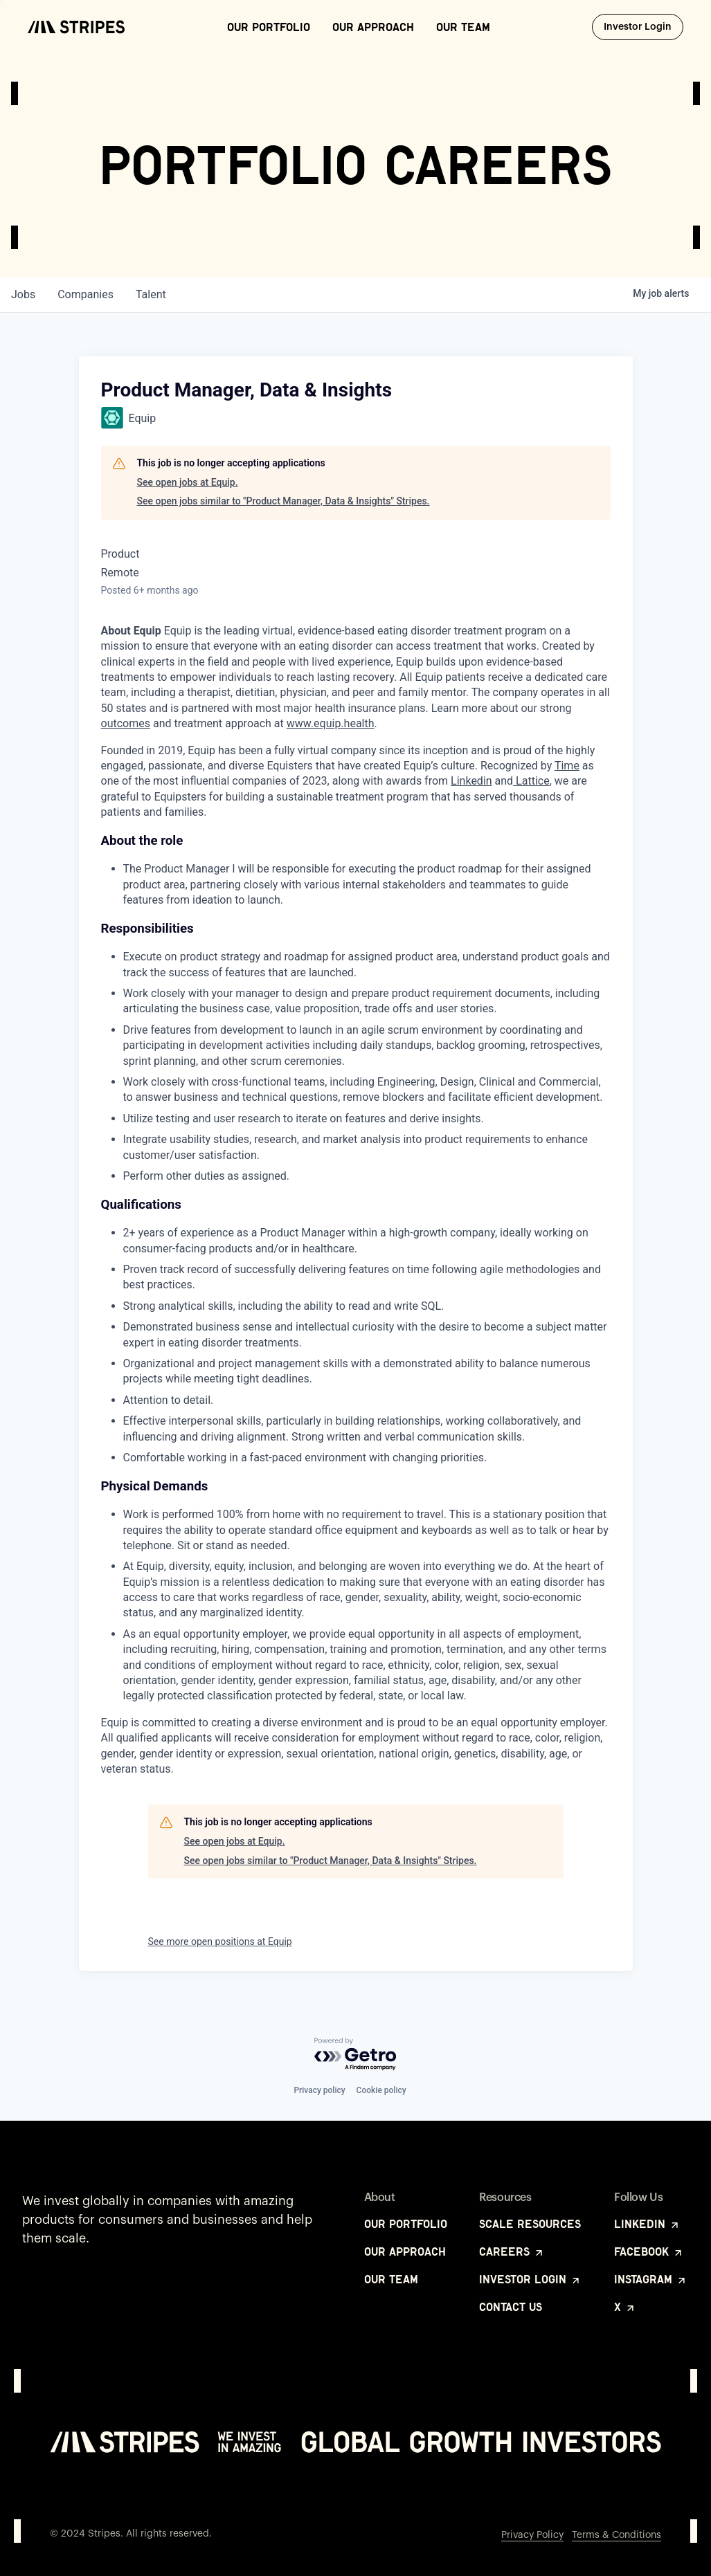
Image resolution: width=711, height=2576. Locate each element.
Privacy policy (319, 2090)
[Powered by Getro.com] (355, 2055)
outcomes (125, 723)
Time (567, 765)
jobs (23, 294)
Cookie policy (381, 2090)
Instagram (650, 2279)
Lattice (531, 780)
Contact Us (510, 2307)
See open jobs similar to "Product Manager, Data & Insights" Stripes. (283, 500)
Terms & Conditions (616, 2535)
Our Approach (373, 27)
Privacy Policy (532, 2535)
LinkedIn (647, 2224)
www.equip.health (331, 723)
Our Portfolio (268, 27)
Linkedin (471, 780)
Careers (512, 2251)
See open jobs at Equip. (187, 482)
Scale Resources (530, 2224)
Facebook (649, 2251)
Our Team (463, 27)
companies (85, 294)
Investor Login (643, 26)
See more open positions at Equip (220, 1941)
